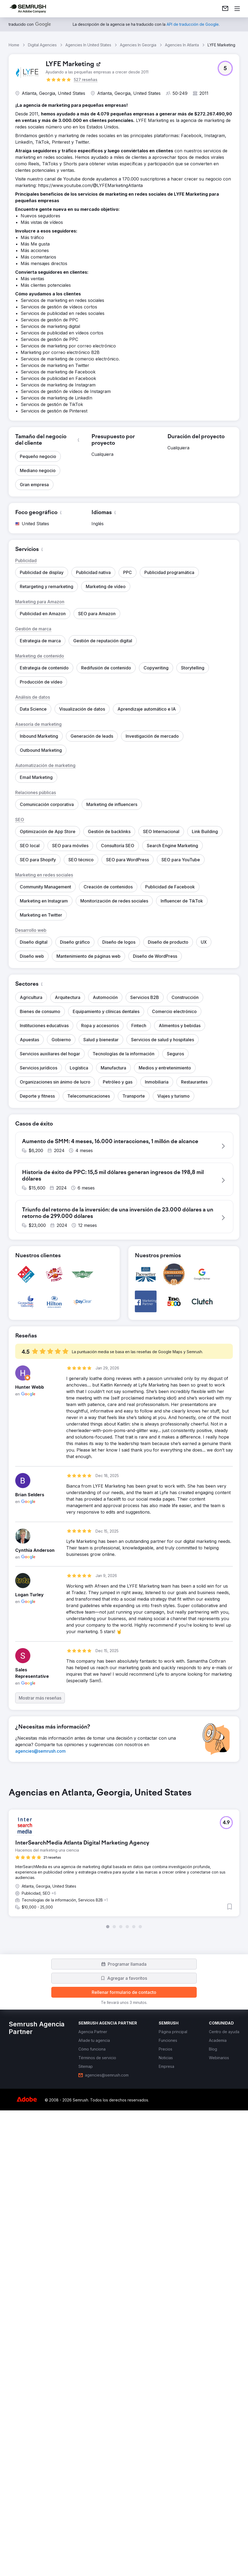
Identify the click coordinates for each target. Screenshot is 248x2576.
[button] (225, 68)
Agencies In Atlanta (182, 45)
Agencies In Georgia (138, 45)
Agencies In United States (88, 45)
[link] (225, 8)
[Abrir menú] (237, 8)
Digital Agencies (42, 45)
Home (14, 45)
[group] (124, 2271)
